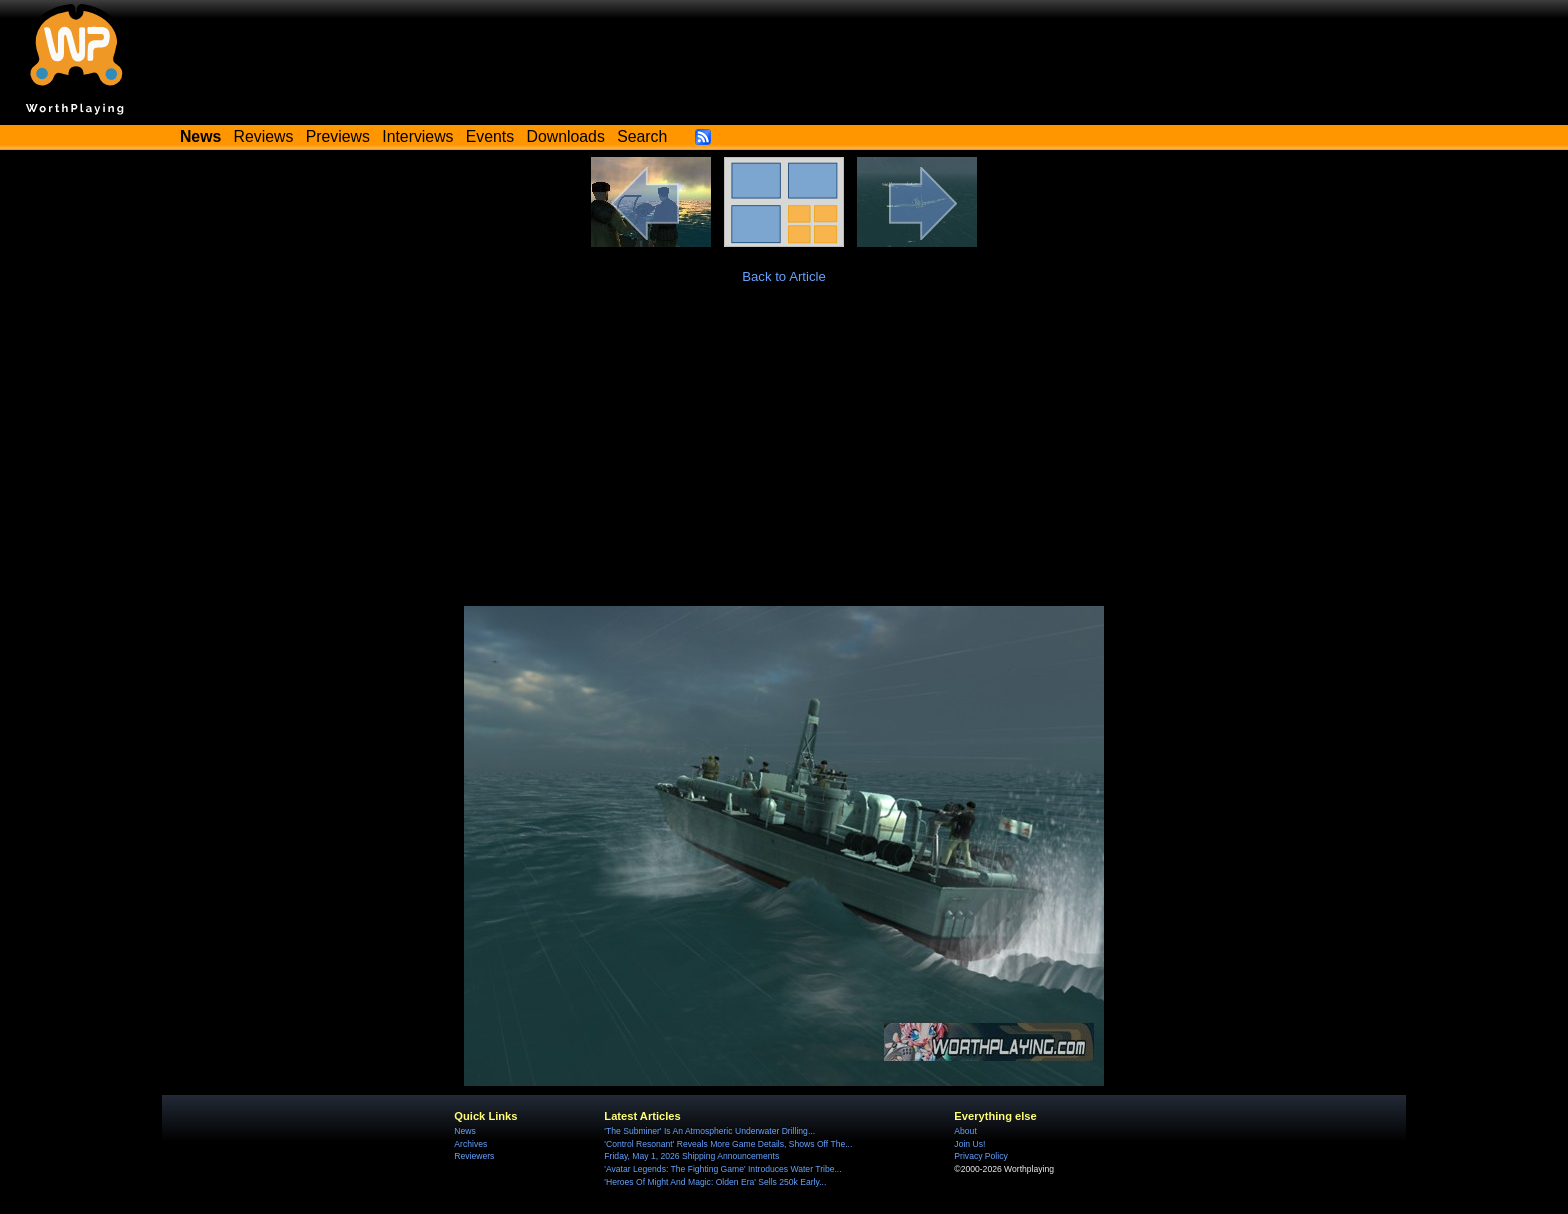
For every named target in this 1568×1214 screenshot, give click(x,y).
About (965, 1131)
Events (490, 136)
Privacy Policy (980, 1156)
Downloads (566, 136)
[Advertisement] (784, 456)
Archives (470, 1144)
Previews (338, 136)
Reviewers (474, 1156)
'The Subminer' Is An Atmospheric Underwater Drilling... (709, 1131)
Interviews (417, 136)
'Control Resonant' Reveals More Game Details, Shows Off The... (728, 1144)
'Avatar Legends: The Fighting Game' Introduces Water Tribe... (722, 1169)
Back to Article (784, 276)
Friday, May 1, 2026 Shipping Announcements (691, 1156)
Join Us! (969, 1144)
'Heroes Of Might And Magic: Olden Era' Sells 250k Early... (715, 1182)
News (464, 1131)
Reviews (264, 136)
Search (642, 136)
